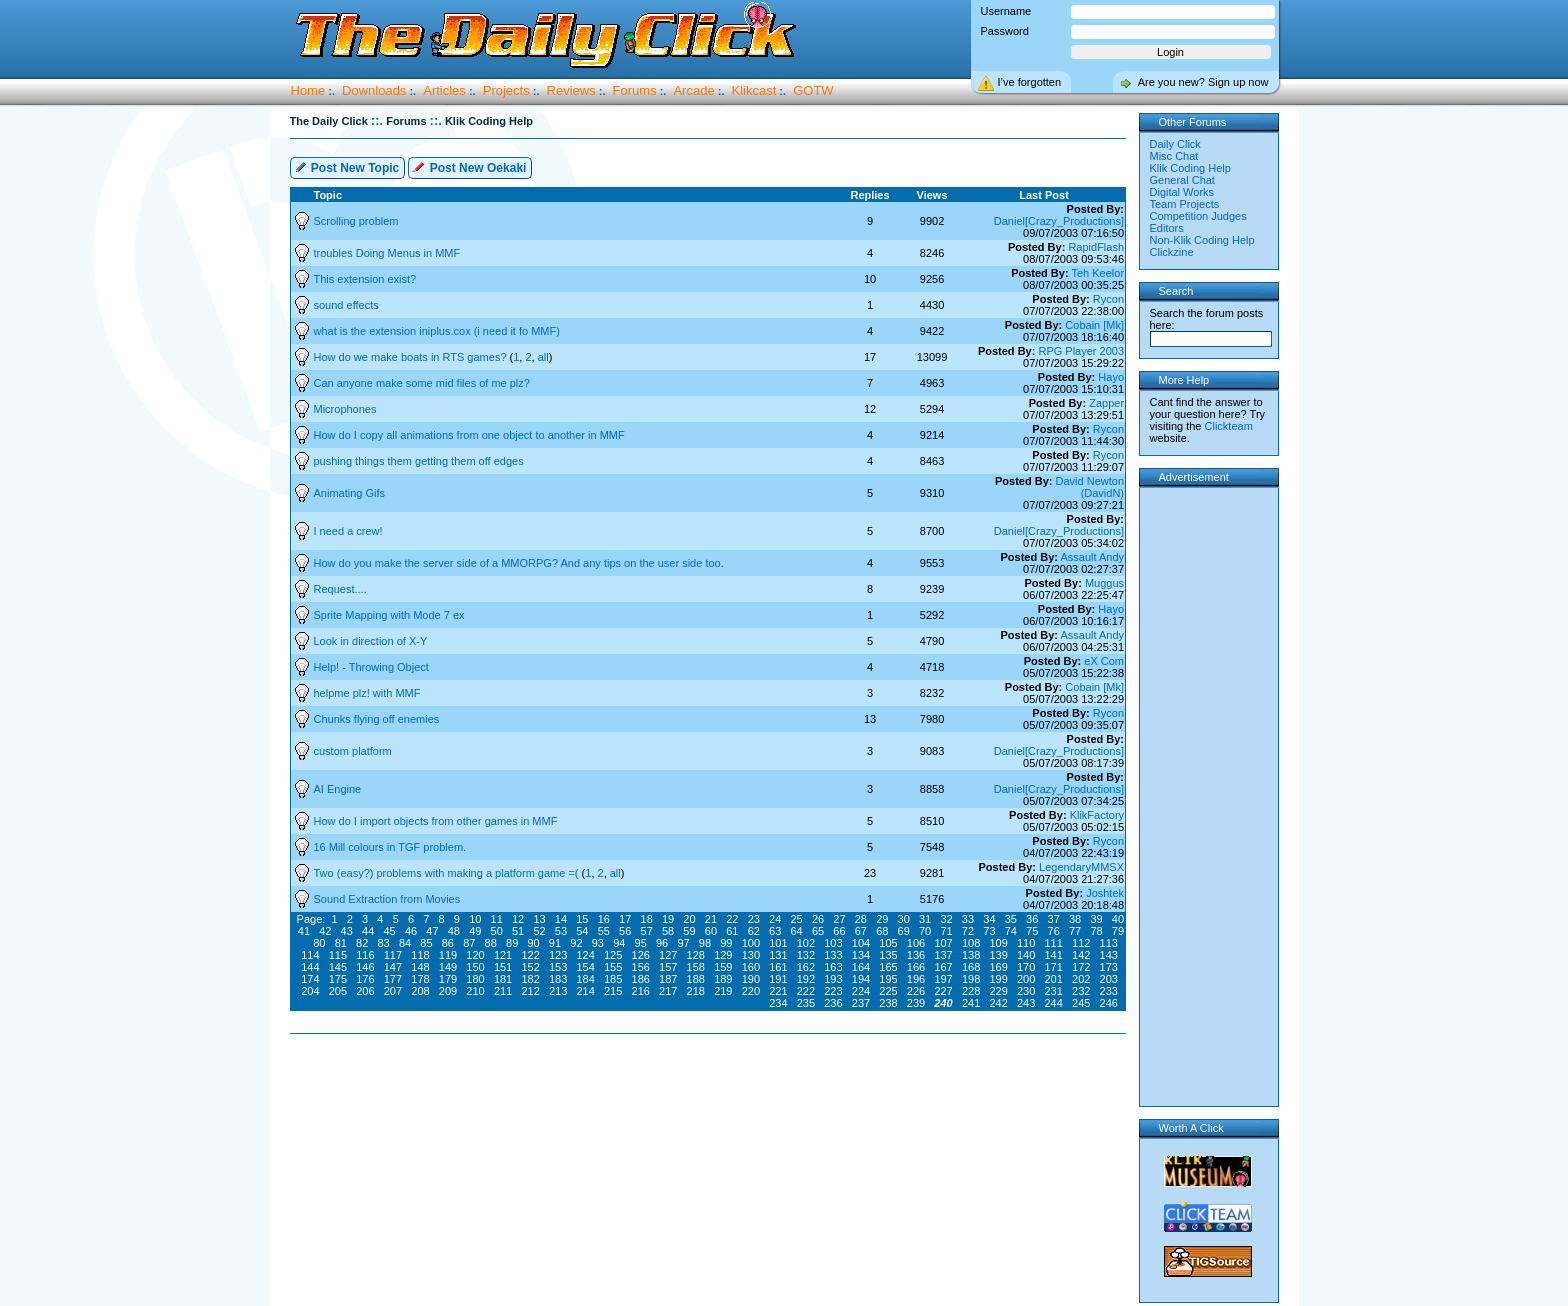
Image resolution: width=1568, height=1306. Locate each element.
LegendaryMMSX (1081, 867)
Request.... (340, 589)
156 (641, 967)
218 (696, 991)
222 (806, 991)
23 (754, 919)
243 (1026, 1003)
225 (888, 991)
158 (696, 967)
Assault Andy (1092, 557)
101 (778, 943)
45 (389, 931)
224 (861, 991)
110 (1026, 943)
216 (641, 991)
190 (751, 979)
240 (943, 1003)
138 (971, 955)
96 (662, 943)
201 (1054, 979)
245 (1081, 1003)
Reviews (571, 90)
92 (576, 943)
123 (558, 955)
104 (861, 943)
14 (561, 919)
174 (310, 979)
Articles (444, 90)
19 (668, 919)
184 (585, 979)
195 (888, 979)
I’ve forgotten (1030, 82)
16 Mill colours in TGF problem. (390, 847)
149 (448, 967)
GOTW (813, 90)
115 (338, 955)
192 (806, 979)
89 (512, 943)
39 (1096, 919)
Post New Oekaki (469, 166)
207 (393, 991)
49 (475, 931)
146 (365, 967)
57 (647, 931)
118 (420, 955)
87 (469, 943)
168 (971, 967)
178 (420, 979)
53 (561, 931)
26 (818, 919)
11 (497, 919)
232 (1081, 991)
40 (1118, 919)
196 (916, 979)
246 (1109, 1003)
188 (696, 979)
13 (539, 919)
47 (432, 931)
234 (778, 1003)
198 (971, 979)
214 (585, 991)
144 (310, 967)
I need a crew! (348, 531)
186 (641, 979)
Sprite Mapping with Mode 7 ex (389, 615)
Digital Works (1182, 192)
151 (503, 967)
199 (998, 979)
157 (668, 967)
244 (1054, 1003)
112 (1081, 943)
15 (582, 919)
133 (833, 955)
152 (530, 967)
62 (754, 931)
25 (796, 919)
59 (689, 931)
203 (1109, 979)
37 (1054, 919)
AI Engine (338, 789)
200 (1026, 979)
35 (1011, 919)
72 (968, 931)
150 (475, 967)
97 (683, 943)
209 (448, 991)
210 (475, 991)
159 (723, 967)
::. (377, 120)
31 (925, 919)
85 (426, 943)
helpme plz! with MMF (367, 693)
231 (1054, 991)
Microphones (345, 409)
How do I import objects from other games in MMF (436, 821)
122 (530, 955)
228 (971, 991)
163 (833, 967)
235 (806, 1003)
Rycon (1108, 299)
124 (585, 955)
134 (861, 955)
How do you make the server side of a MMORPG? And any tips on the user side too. (519, 563)
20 (689, 919)
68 (882, 931)
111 (1054, 943)
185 (613, 979)
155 (613, 967)
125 (613, 955)
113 (1109, 943)
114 (310, 955)
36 (1032, 919)
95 (641, 943)
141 (1054, 955)
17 (625, 919)
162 (806, 967)
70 (925, 931)
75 (1032, 931)
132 (806, 955)
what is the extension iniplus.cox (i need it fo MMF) (437, 331)
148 (420, 967)
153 (558, 967)
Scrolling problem (356, 221)
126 (641, 955)
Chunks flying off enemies (377, 719)
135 (888, 955)
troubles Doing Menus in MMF (387, 253)
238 (888, 1003)
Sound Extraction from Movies (387, 899)
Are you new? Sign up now (1203, 82)
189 (723, 979)
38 (1075, 919)
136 (916, 955)
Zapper (1106, 403)
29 (882, 919)
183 (558, 979)
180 (475, 979)
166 (916, 967)
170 (1026, 967)
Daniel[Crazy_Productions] (1059, 221)
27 (839, 919)
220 (751, 991)
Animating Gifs (350, 493)
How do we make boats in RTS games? (412, 357)
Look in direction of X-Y (371, 641)
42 (325, 931)
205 (338, 991)
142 (1081, 955)
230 (1026, 991)
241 (971, 1003)
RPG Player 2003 (1081, 351)
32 (946, 919)
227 (943, 991)
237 (861, 1003)
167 (943, 967)
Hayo (1111, 377)
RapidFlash (1096, 247)
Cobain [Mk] (1094, 325)
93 (598, 943)
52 (539, 931)
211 (503, 991)
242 (998, 1003)
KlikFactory (1097, 815)
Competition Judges (1198, 216)
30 (904, 919)
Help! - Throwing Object (371, 667)
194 (861, 979)
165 (888, 967)
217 (668, 991)
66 (839, 931)
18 (647, 919)
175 (338, 979)
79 (1118, 931)
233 (1109, 991)
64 (796, 931)
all (543, 357)
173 (1109, 967)
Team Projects (1185, 204)
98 (705, 943)
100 (751, 943)
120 (475, 955)
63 (775, 931)
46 (411, 931)
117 (393, 955)
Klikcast (754, 90)
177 (393, 979)
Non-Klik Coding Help (1202, 240)
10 (475, 919)
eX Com (1104, 661)
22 (732, 919)
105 (888, 943)
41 (304, 931)
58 (668, 931)
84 (405, 943)
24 (775, 919)
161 (778, 967)
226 (916, 991)
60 (711, 931)
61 (732, 931)
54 (582, 931)
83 (383, 943)
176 (365, 979)
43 (347, 931)
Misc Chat (1174, 156)
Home (308, 90)
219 (723, 991)
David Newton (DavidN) (1090, 487)
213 (558, 991)
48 (454, 931)
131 (778, 955)
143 (1109, 955)
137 (943, 955)
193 (833, 979)
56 (625, 931)
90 (533, 943)
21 (711, 919)
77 (1075, 931)
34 (989, 919)
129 (723, 955)
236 (833, 1003)
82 (362, 943)
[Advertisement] (712, 1098)
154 (585, 967)
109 (998, 943)
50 (497, 931)
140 (1026, 955)
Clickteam (1229, 426)
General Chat (1182, 180)
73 (989, 931)
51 (518, 931)
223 (833, 991)
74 (1011, 931)
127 (668, 955)
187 (668, 979)
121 (503, 955)
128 (696, 955)
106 (916, 943)
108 (971, 943)
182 (530, 979)
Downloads (374, 90)
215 (613, 991)
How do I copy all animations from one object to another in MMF (469, 435)
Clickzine (1172, 252)
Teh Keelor (1097, 273)
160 (751, 967)
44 (368, 931)
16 (604, 919)
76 (1054, 931)
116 (365, 955)
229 (998, 991)
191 (778, 979)
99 (726, 943)
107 (943, 943)
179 (448, 979)
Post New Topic (347, 166)
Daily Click (1175, 144)
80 (319, 943)
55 (604, 931)
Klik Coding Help (1190, 168)
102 (806, 943)
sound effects (346, 305)
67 (861, 931)
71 (946, 931)
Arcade (693, 90)
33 (968, 919)
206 (365, 991)
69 (904, 931)
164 (861, 967)
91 (555, 943)
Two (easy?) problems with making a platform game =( (448, 873)
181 (503, 979)
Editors (1167, 228)
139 (998, 955)
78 (1096, 931)
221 (778, 991)
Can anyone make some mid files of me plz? (422, 383)
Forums (635, 90)
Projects (506, 90)
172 (1081, 967)
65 (818, 931)
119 (448, 955)
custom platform (353, 751)
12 (518, 919)
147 (393, 967)
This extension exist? (365, 279)
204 (310, 991)
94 (619, 943)
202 (1081, 979)
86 (448, 943)
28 (861, 919)
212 (530, 991)
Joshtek (1105, 893)
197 (943, 979)
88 (491, 943)
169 (998, 967)
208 (420, 991)
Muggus (1104, 583)
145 (338, 967)
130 (751, 955)
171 (1054, 967)
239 (916, 1003)
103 (833, 943)
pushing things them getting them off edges (419, 461)
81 (341, 943)
